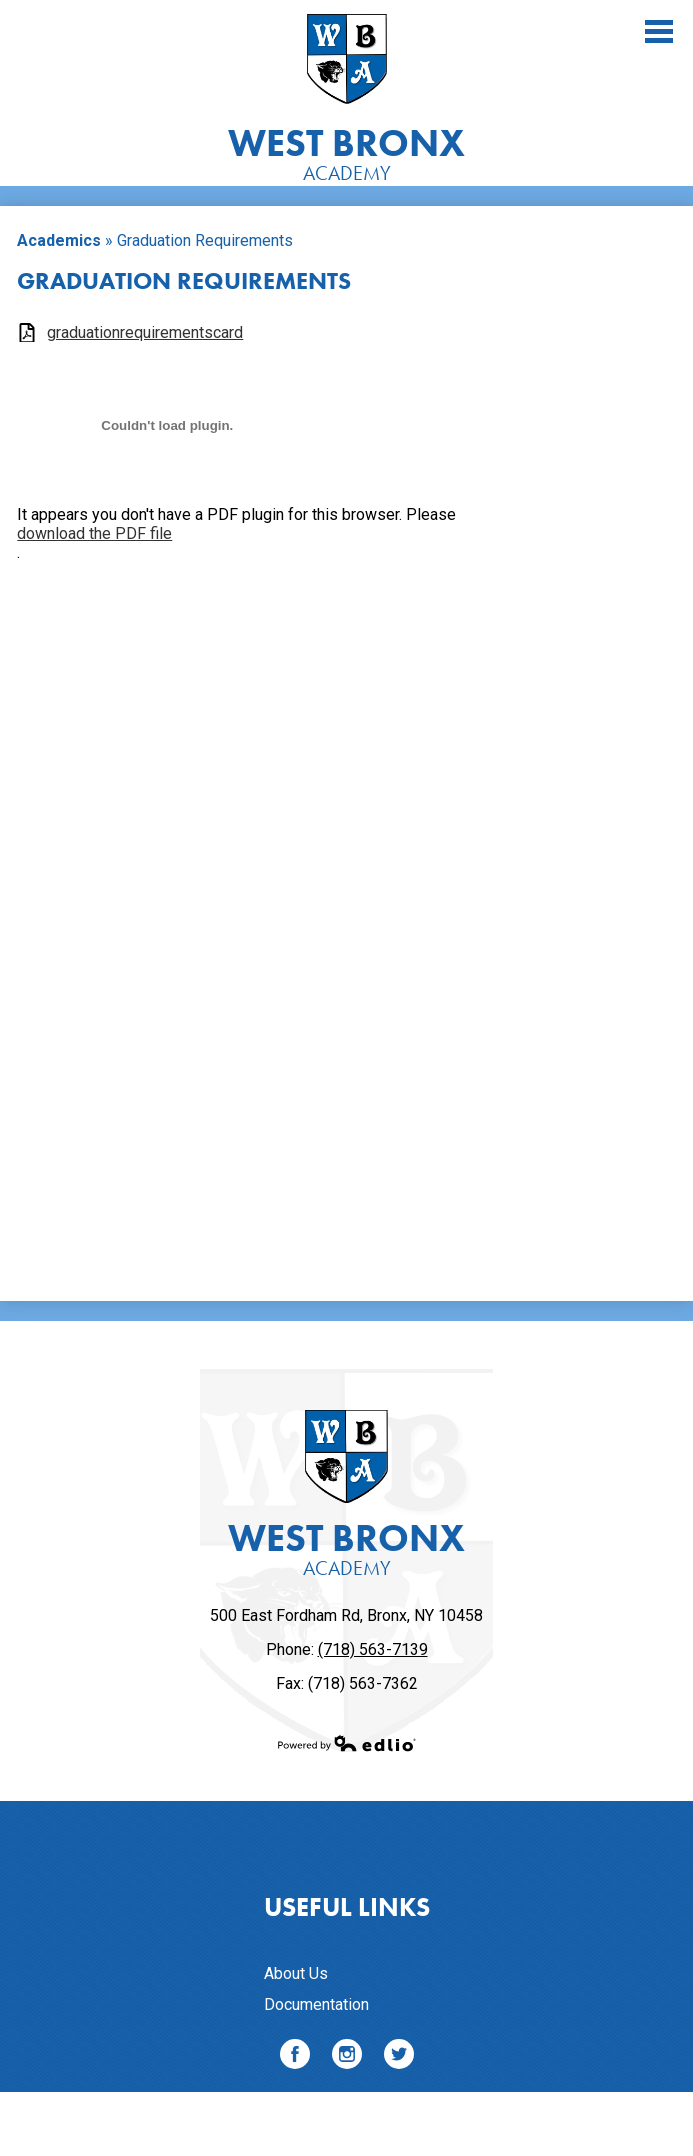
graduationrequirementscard (145, 332)
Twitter (399, 2057)
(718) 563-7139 (373, 1649)
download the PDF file (94, 533)
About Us (296, 1973)
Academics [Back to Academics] (59, 240)
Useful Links (347, 1907)
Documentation (316, 2004)
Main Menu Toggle (659, 31)
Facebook (295, 2057)
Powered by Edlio (347, 1743)
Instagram (347, 2057)
